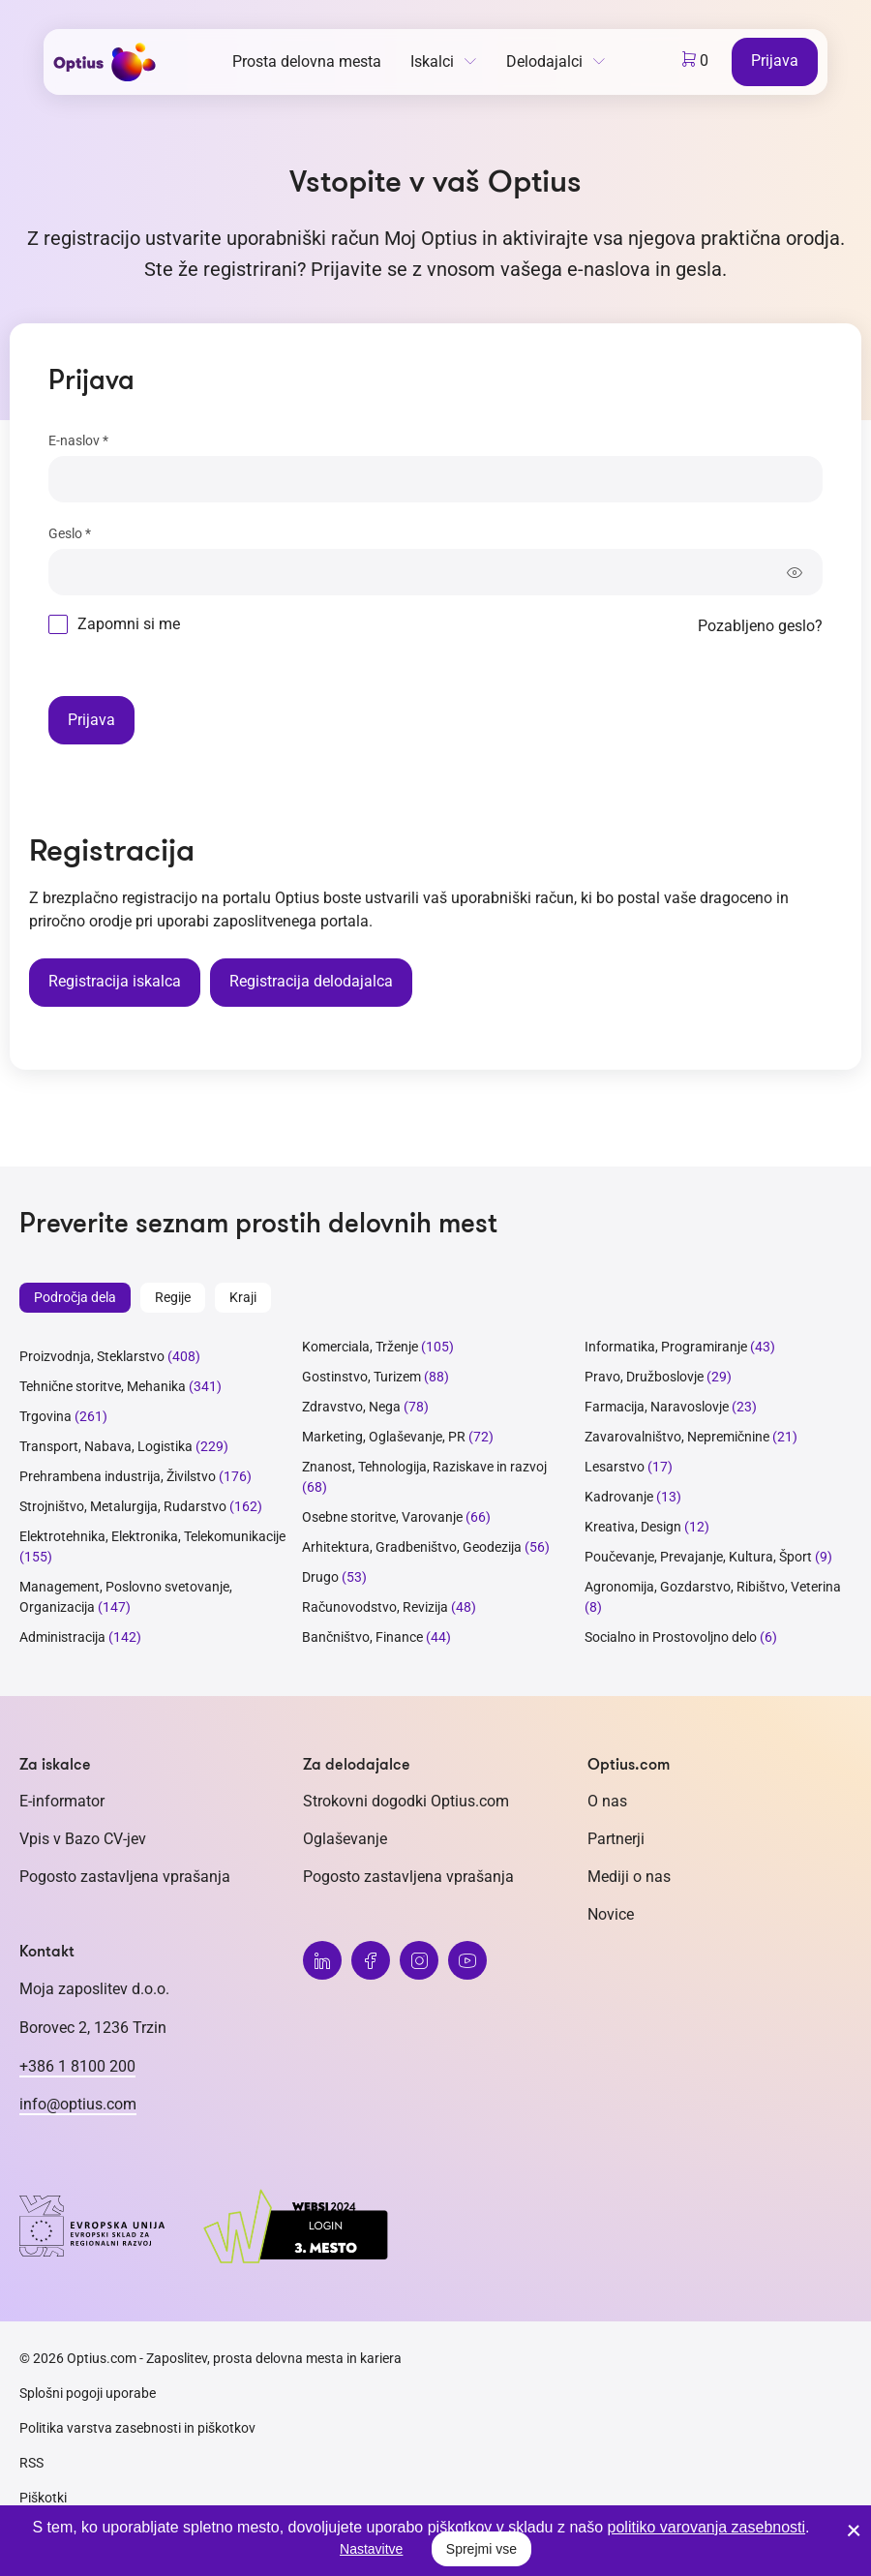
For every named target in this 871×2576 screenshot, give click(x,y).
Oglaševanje (345, 1839)
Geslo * (69, 533)
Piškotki (43, 2497)
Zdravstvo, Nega (351, 1406)
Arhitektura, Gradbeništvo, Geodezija (412, 1547)
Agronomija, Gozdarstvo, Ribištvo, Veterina (713, 1586)
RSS (31, 2462)
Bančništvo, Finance (362, 1637)
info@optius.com (77, 2104)
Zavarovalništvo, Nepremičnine (677, 1436)
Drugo (320, 1577)
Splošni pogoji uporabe (87, 2393)
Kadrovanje (619, 1496)
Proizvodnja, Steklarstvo (92, 1356)
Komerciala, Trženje (360, 1346)
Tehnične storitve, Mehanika (102, 1386)
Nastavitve (371, 2549)
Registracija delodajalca (311, 981)
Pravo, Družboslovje (644, 1376)
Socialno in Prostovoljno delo (671, 1637)
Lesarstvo (615, 1466)
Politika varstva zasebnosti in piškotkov (137, 2428)
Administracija (62, 1637)
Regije (173, 1297)
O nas (607, 1801)
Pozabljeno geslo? (760, 626)
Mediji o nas (629, 1876)
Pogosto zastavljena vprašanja (124, 1876)
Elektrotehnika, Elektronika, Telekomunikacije (152, 1536)
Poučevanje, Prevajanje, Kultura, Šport (698, 1556)
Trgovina (45, 1416)
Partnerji (616, 1839)
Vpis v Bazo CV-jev (82, 1839)
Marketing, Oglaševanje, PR (384, 1436)
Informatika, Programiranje (666, 1346)
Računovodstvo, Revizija (375, 1607)
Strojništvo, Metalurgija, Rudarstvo (122, 1506)
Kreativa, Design (633, 1526)
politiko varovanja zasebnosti (707, 2527)
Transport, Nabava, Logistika (106, 1446)
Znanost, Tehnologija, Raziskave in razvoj (424, 1466)
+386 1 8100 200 (77, 2066)
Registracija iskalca (114, 981)
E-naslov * (78, 440)
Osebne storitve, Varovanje (382, 1517)
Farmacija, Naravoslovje (658, 1406)
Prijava (774, 60)
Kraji (242, 1297)
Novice (610, 1914)
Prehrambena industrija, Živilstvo (117, 1476)
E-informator (62, 1801)
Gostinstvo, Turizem (361, 1376)
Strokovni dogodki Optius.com (406, 1801)
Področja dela (75, 1297)
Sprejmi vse (481, 2549)
